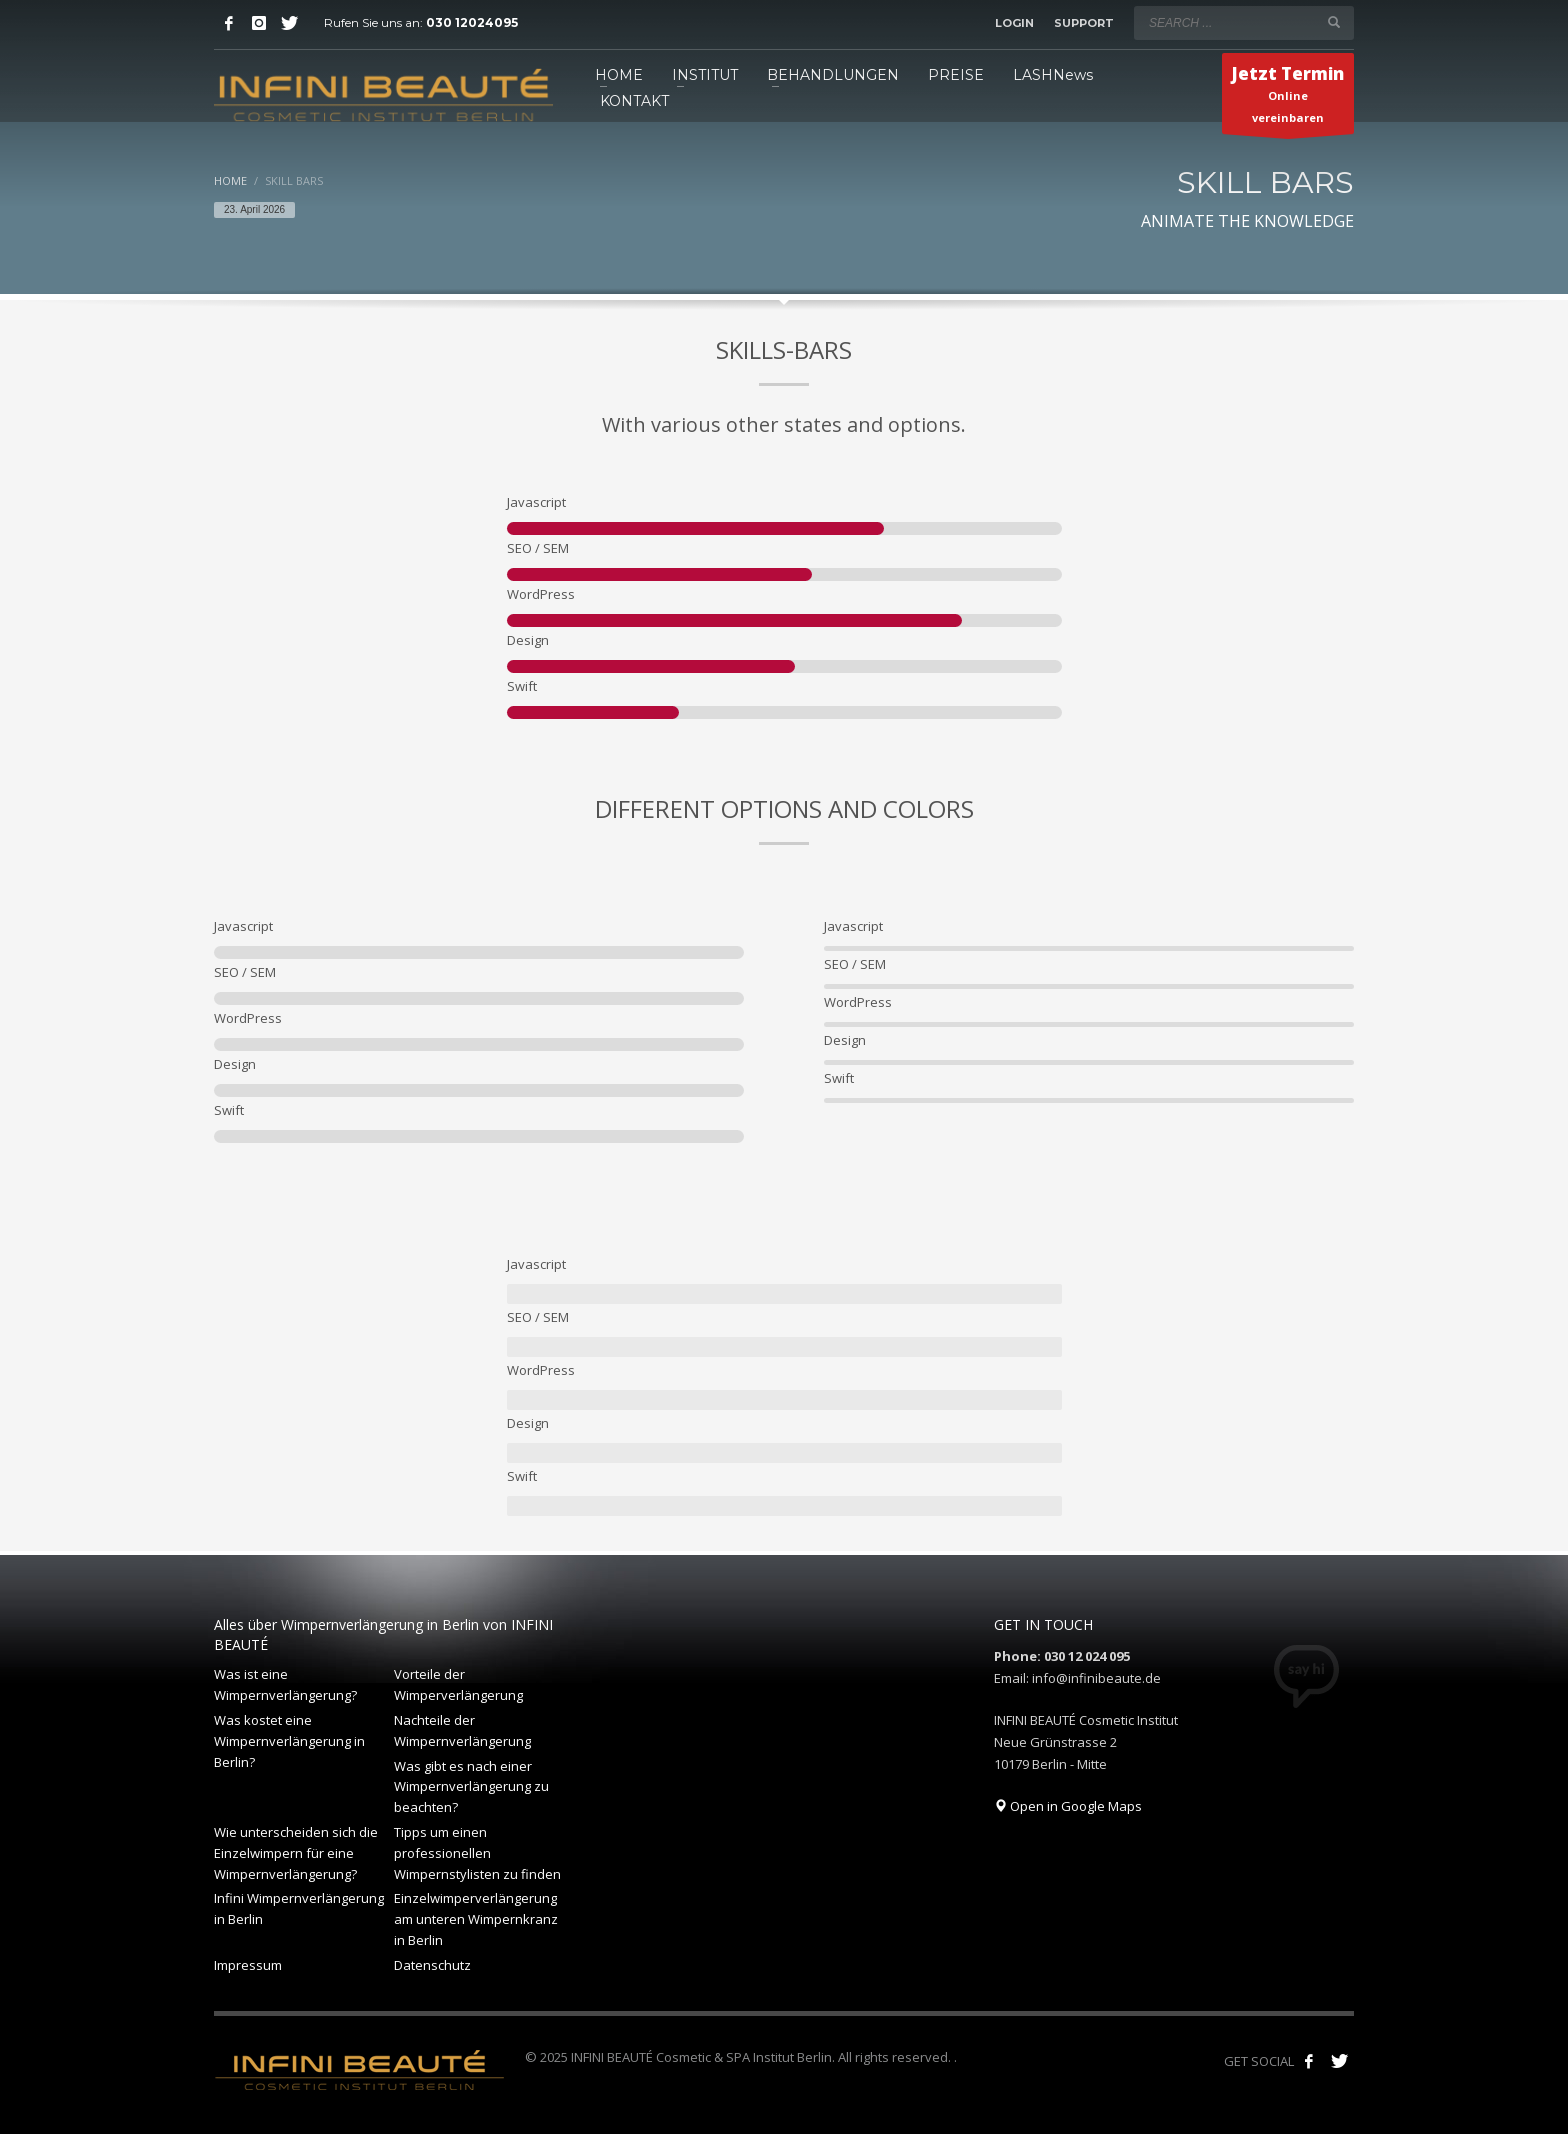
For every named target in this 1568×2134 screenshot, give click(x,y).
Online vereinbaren (1288, 98)
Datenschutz (432, 1965)
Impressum (248, 1965)
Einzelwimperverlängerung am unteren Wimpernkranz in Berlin (476, 1919)
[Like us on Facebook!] (1309, 2061)
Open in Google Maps (1068, 1806)
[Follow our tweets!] (1339, 2061)
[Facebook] (229, 23)
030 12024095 (472, 22)
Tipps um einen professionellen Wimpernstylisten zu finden (477, 1853)
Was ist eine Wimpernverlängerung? (285, 1684)
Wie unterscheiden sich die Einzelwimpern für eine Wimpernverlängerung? (296, 1853)
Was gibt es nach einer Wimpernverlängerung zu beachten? (471, 1787)
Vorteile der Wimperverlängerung (458, 1684)
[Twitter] (289, 23)
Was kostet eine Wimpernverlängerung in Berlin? (289, 1741)
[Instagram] (259, 23)
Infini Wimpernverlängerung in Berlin (299, 1908)
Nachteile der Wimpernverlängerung (462, 1730)
